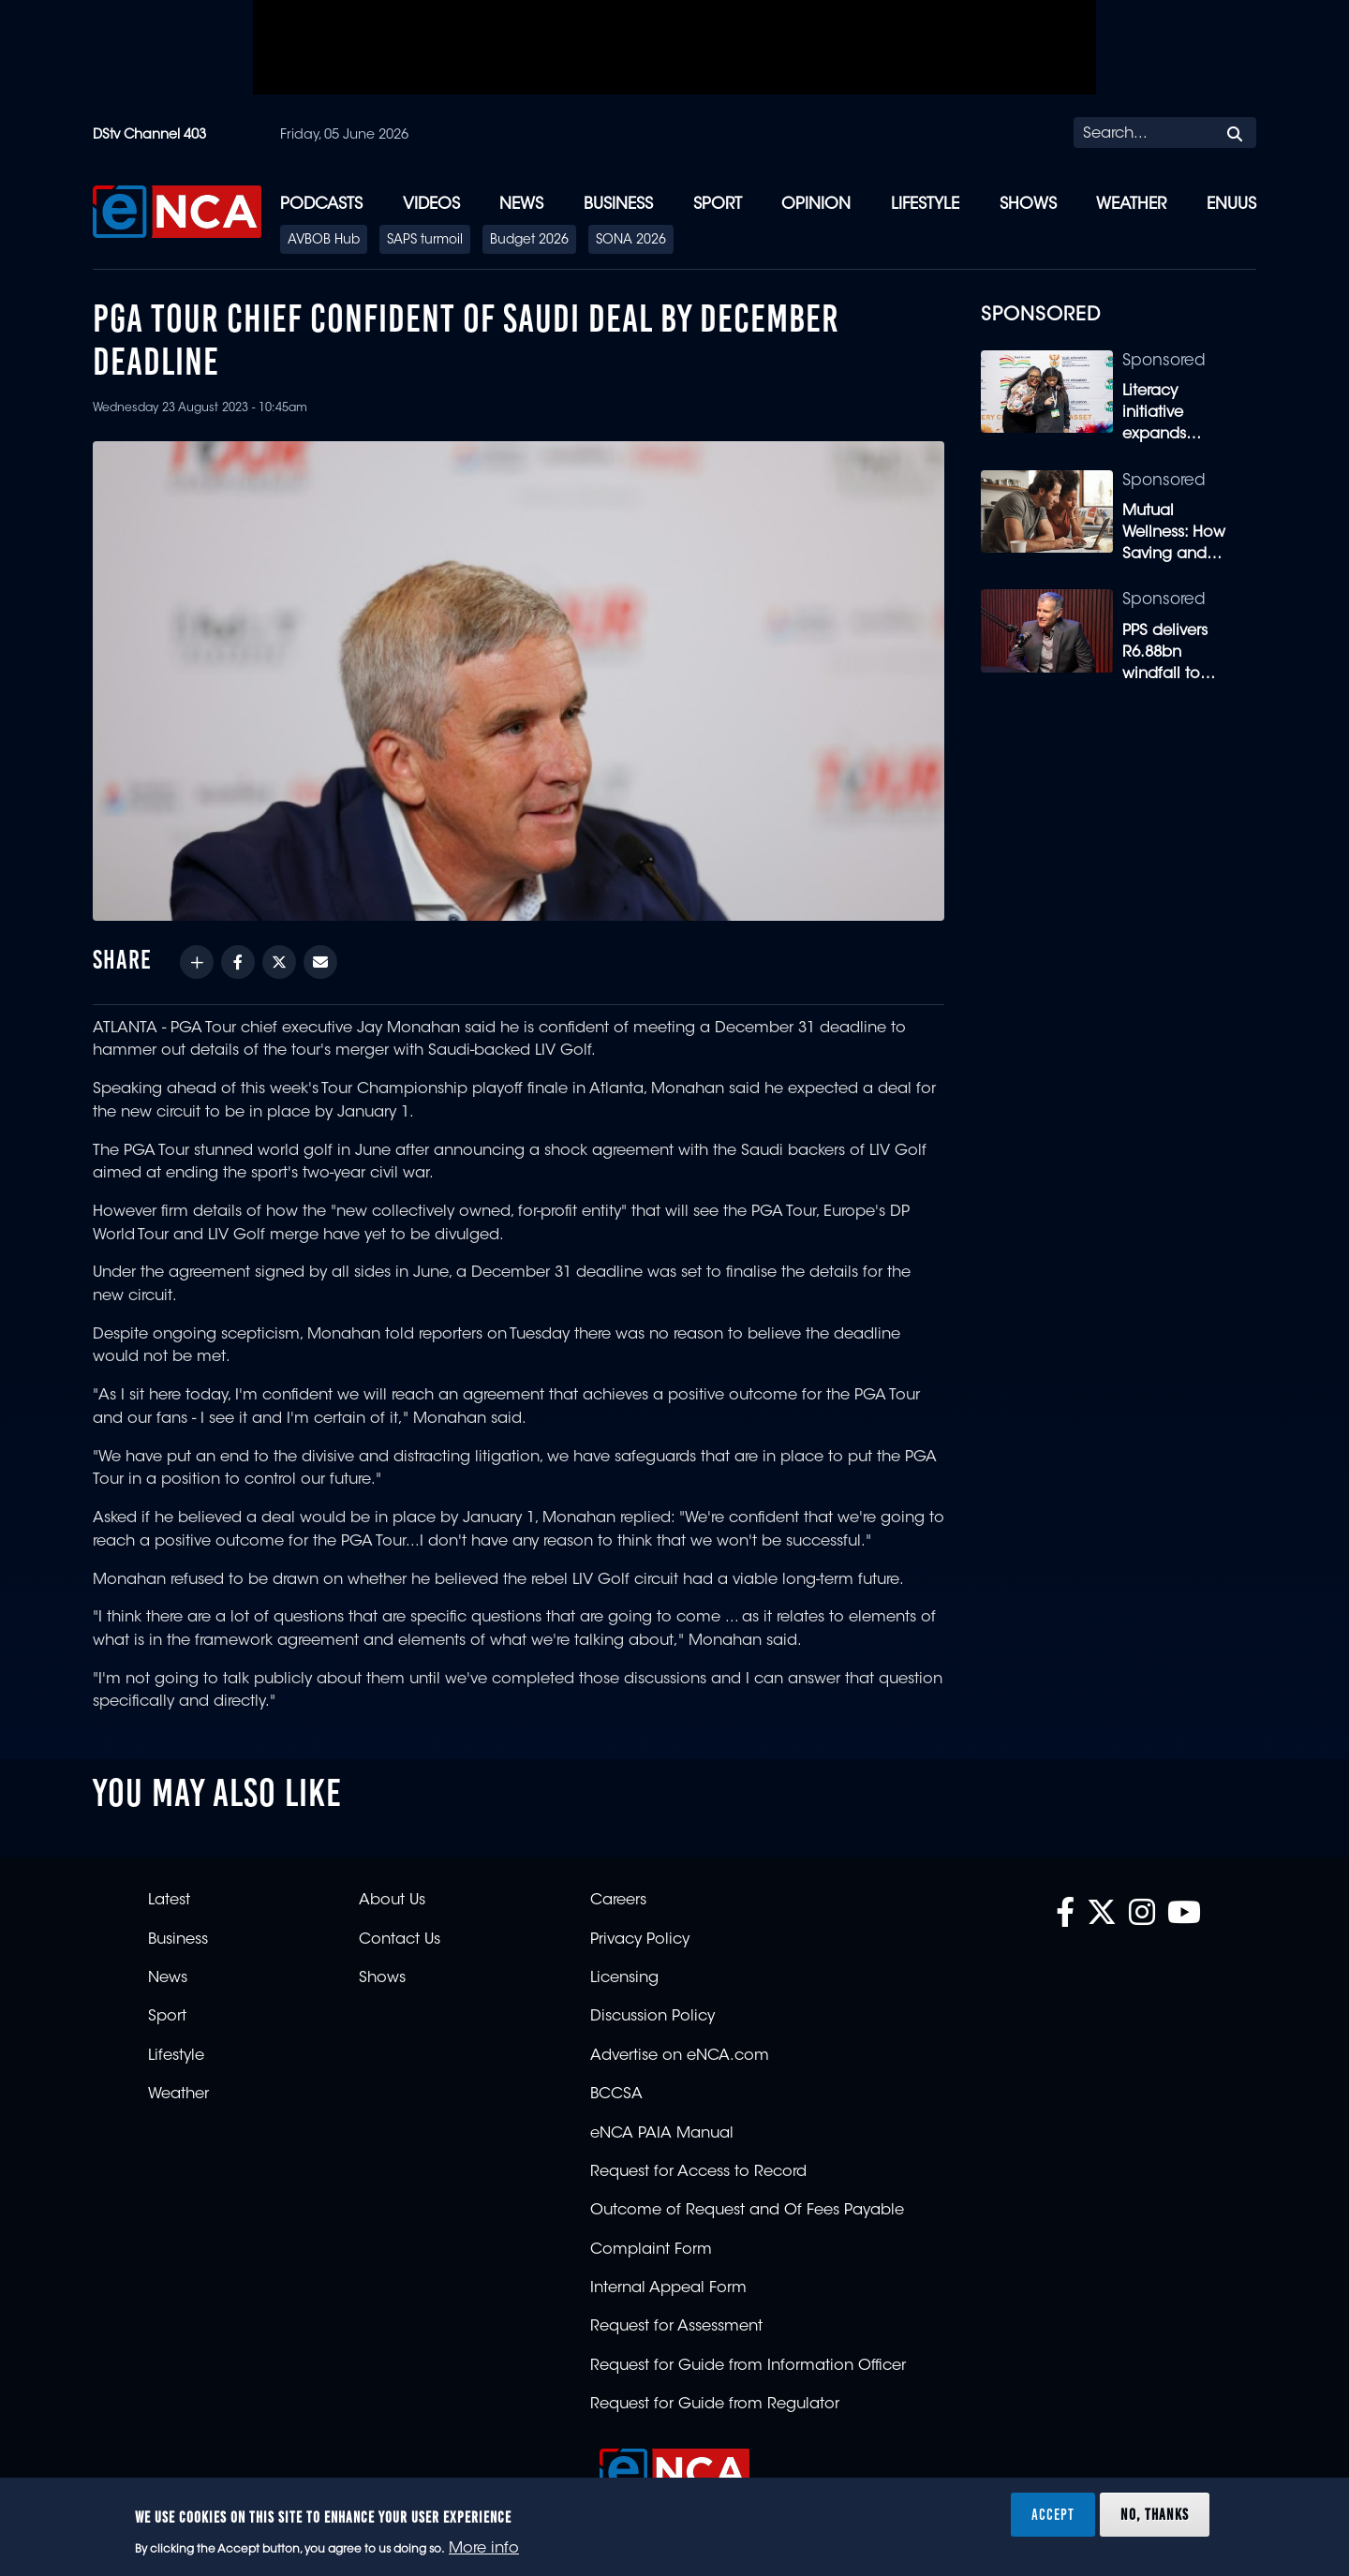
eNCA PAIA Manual (662, 2133)
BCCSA (616, 2094)
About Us (392, 1900)
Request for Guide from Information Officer (748, 2366)
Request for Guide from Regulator (714, 2404)
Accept (1053, 2514)
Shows (1028, 205)
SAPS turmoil (425, 240)
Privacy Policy (639, 1939)
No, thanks (1154, 2514)
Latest (169, 1900)
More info (484, 2548)
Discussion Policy (652, 2016)
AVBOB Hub (324, 240)
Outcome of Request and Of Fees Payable (747, 2210)
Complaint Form (651, 2250)
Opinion (816, 205)
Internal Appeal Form (668, 2288)
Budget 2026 (529, 240)
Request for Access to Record (698, 2172)
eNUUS (1231, 205)
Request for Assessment (676, 2326)
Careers (618, 1900)
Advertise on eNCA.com (679, 2056)
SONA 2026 (631, 240)
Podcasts (321, 205)
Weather (1131, 205)
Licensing (624, 1978)
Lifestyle (925, 205)
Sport (717, 205)
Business (618, 205)
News (521, 205)
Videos (431, 205)
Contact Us (399, 1939)
